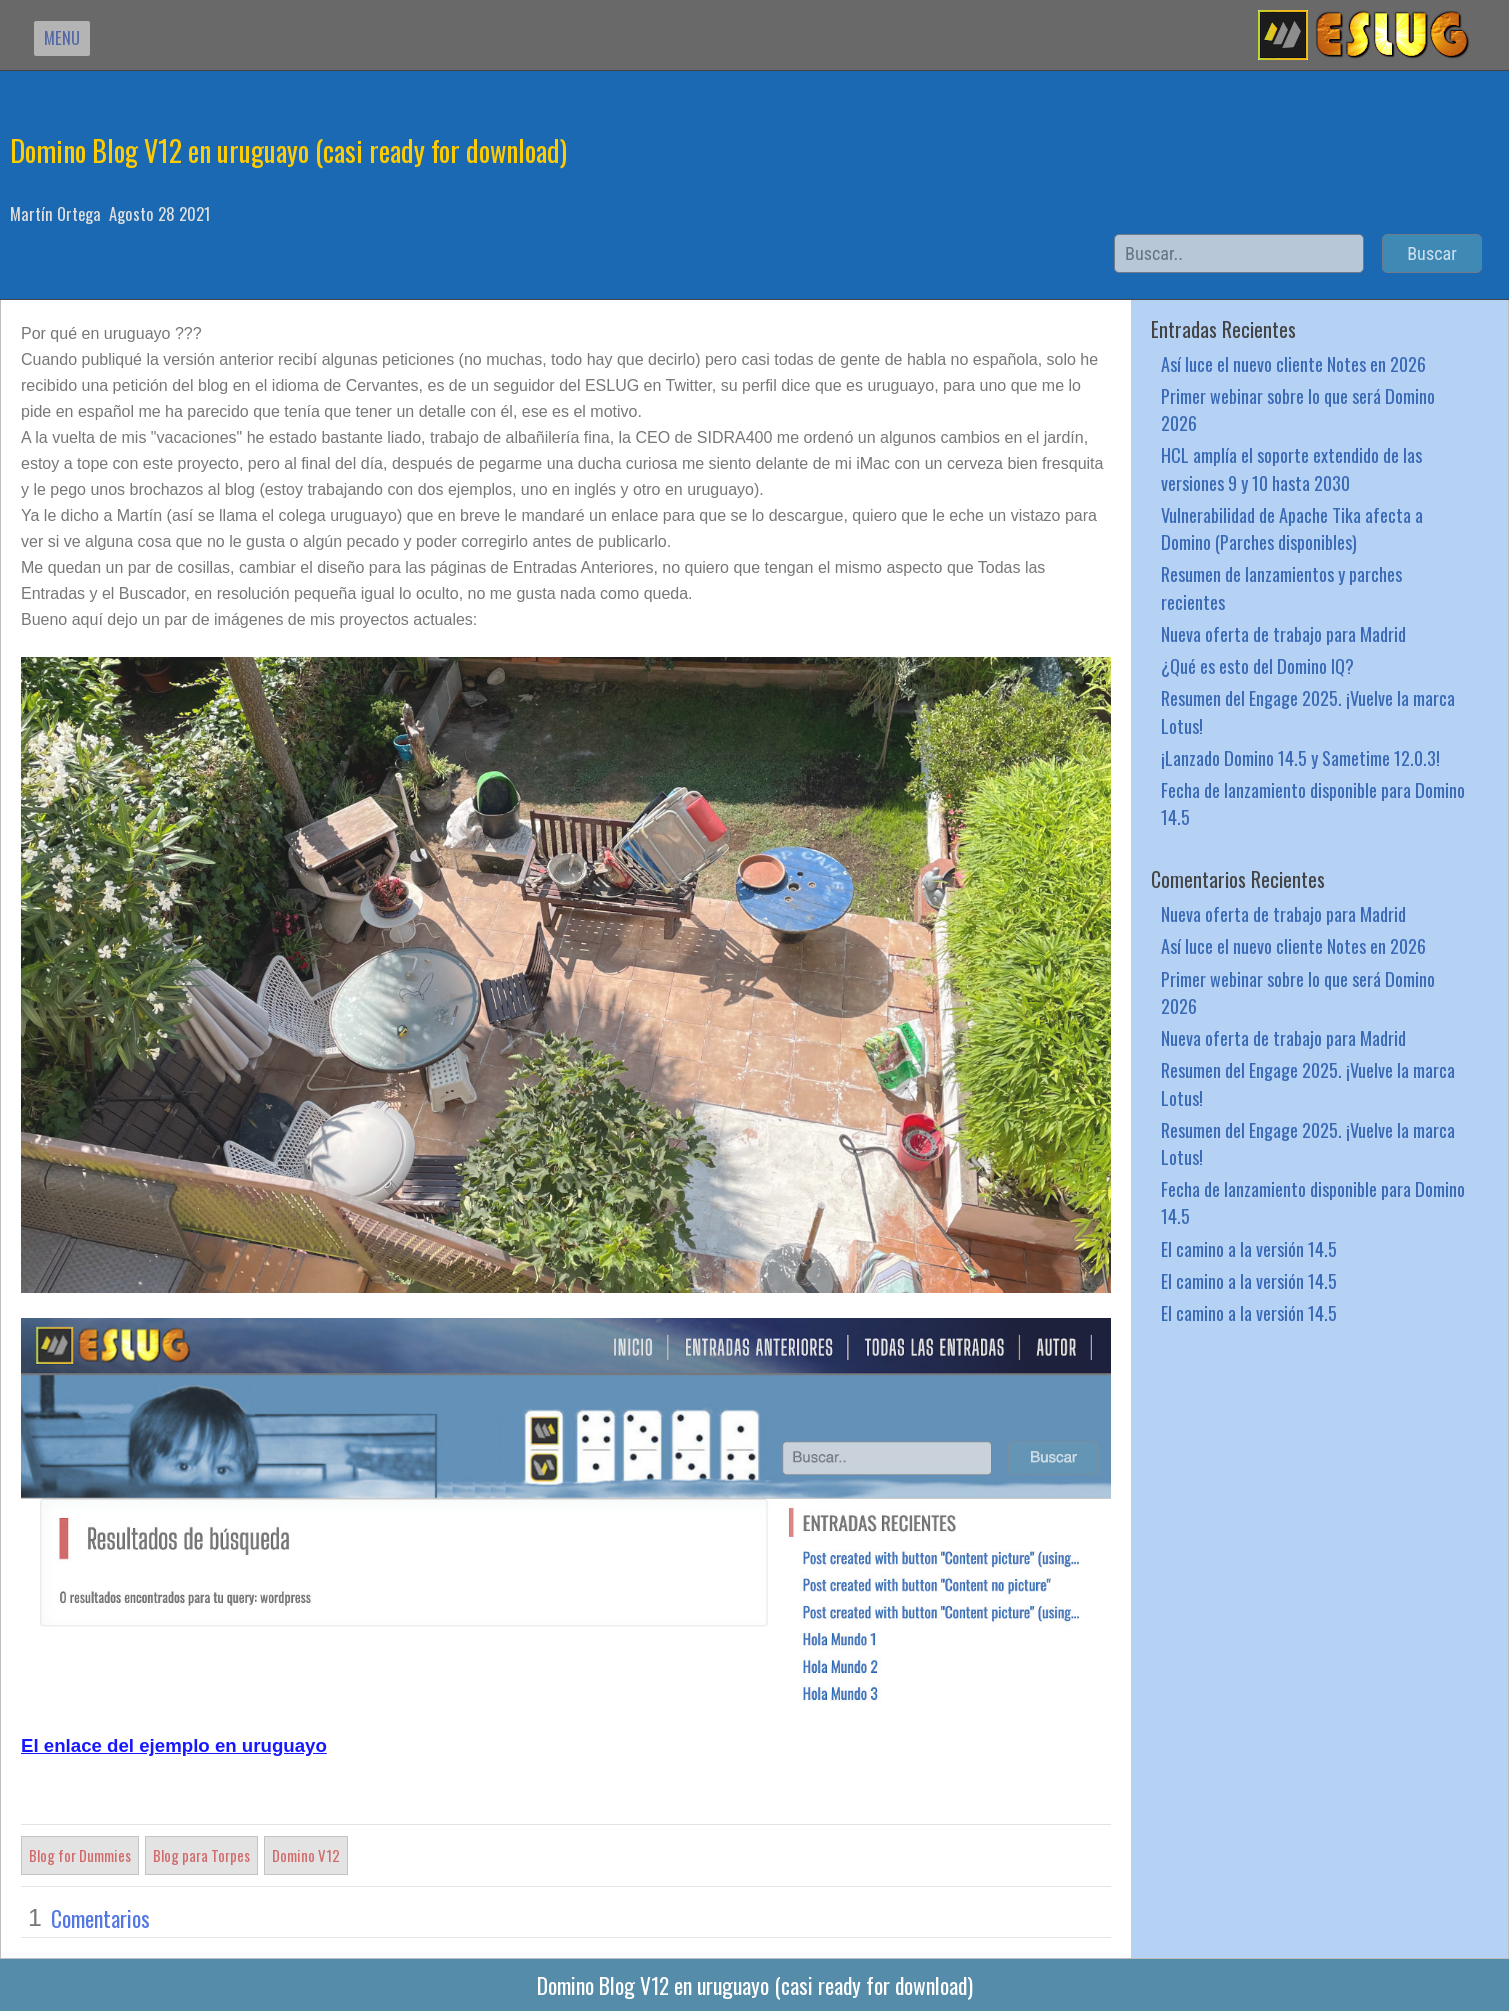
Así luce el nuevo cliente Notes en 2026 (1293, 363)
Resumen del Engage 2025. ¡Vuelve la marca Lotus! (1308, 711)
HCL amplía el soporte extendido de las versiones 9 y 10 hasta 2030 (1291, 468)
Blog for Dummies (80, 1855)
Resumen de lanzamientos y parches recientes (1281, 587)
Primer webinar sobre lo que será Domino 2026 (1298, 409)
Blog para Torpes (201, 1855)
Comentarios (100, 1918)
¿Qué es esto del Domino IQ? (1257, 665)
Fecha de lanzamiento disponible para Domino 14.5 (1313, 803)
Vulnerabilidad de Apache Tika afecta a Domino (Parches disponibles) (1292, 528)
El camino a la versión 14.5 (1249, 1248)
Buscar (1432, 253)
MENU (62, 37)
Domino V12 (306, 1855)
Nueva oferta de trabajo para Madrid (1283, 633)
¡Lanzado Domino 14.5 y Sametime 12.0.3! (1300, 757)
